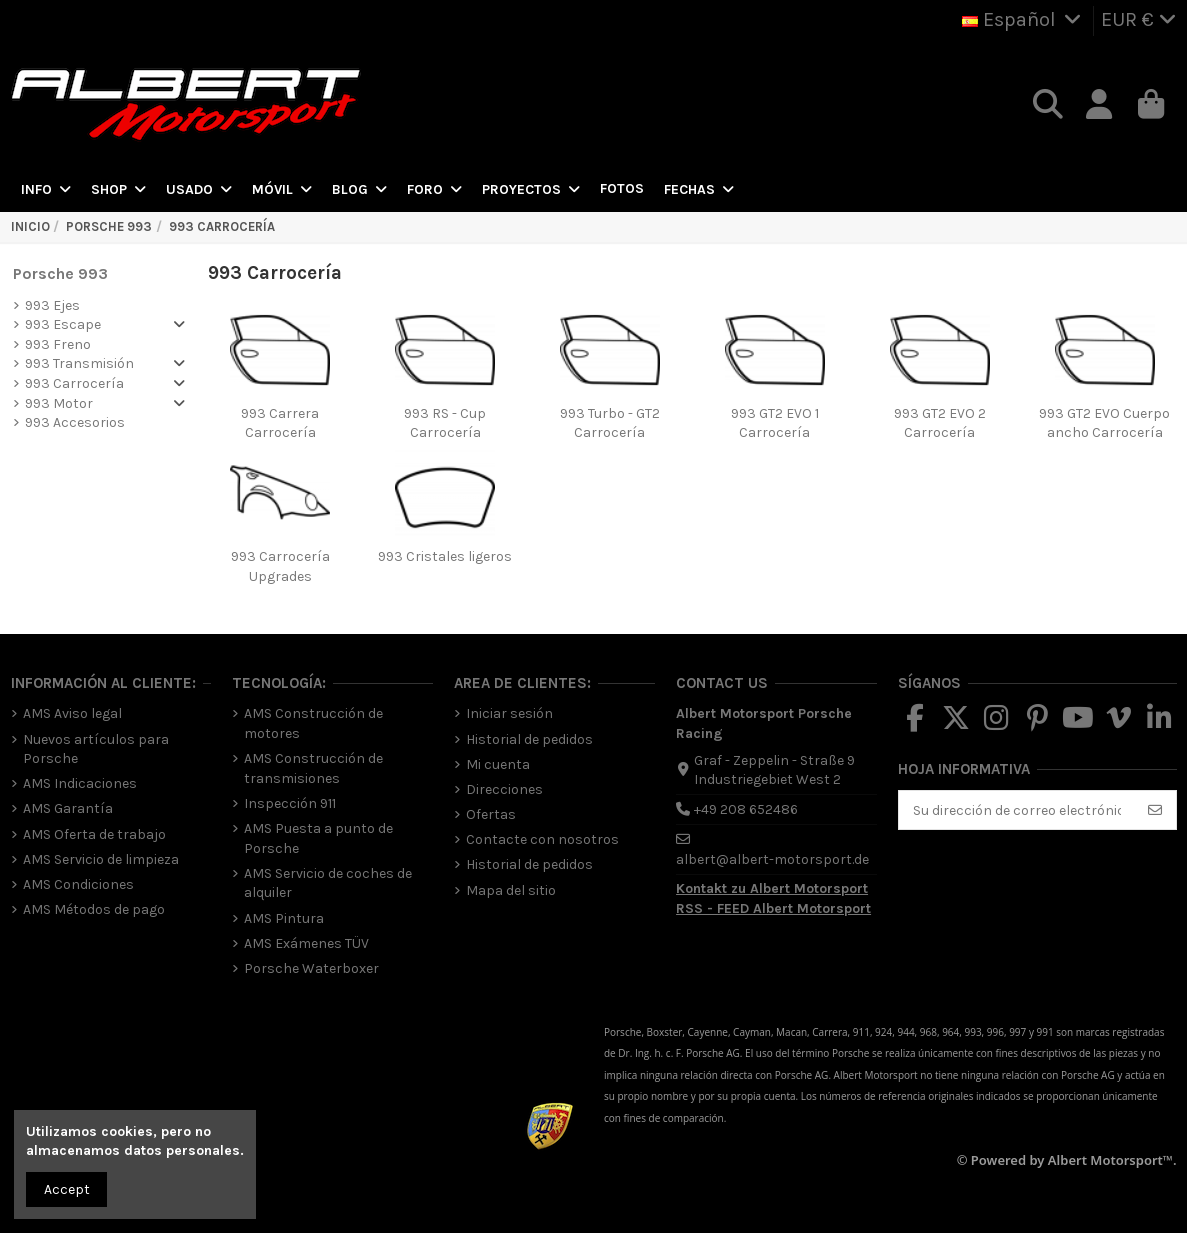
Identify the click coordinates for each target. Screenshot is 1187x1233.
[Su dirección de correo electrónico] (1017, 810)
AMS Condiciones (78, 884)
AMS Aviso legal (72, 713)
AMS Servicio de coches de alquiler (328, 883)
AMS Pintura (284, 918)
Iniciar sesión (509, 713)
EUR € (1139, 19)
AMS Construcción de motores (313, 723)
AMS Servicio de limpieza (101, 859)
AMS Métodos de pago (94, 909)
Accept (67, 1189)
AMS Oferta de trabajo (94, 834)
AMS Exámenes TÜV (306, 943)
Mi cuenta (498, 764)
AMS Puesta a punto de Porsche (318, 838)
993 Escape (63, 324)
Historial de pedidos (529, 739)
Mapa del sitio (511, 890)
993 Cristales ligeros (445, 556)
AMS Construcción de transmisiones (313, 768)
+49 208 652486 (746, 809)
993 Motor (59, 403)
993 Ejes (52, 305)
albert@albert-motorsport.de (772, 859)
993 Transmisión (79, 363)
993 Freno (58, 344)
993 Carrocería (74, 383)
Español (1024, 19)
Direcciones (504, 789)
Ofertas (491, 814)
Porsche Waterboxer (311, 968)
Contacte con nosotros (542, 839)
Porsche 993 (60, 273)
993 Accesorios (75, 422)
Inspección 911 (290, 803)
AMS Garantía (68, 808)
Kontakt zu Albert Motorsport (772, 888)
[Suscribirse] (1155, 810)
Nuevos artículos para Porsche (96, 749)
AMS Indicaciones (80, 783)
